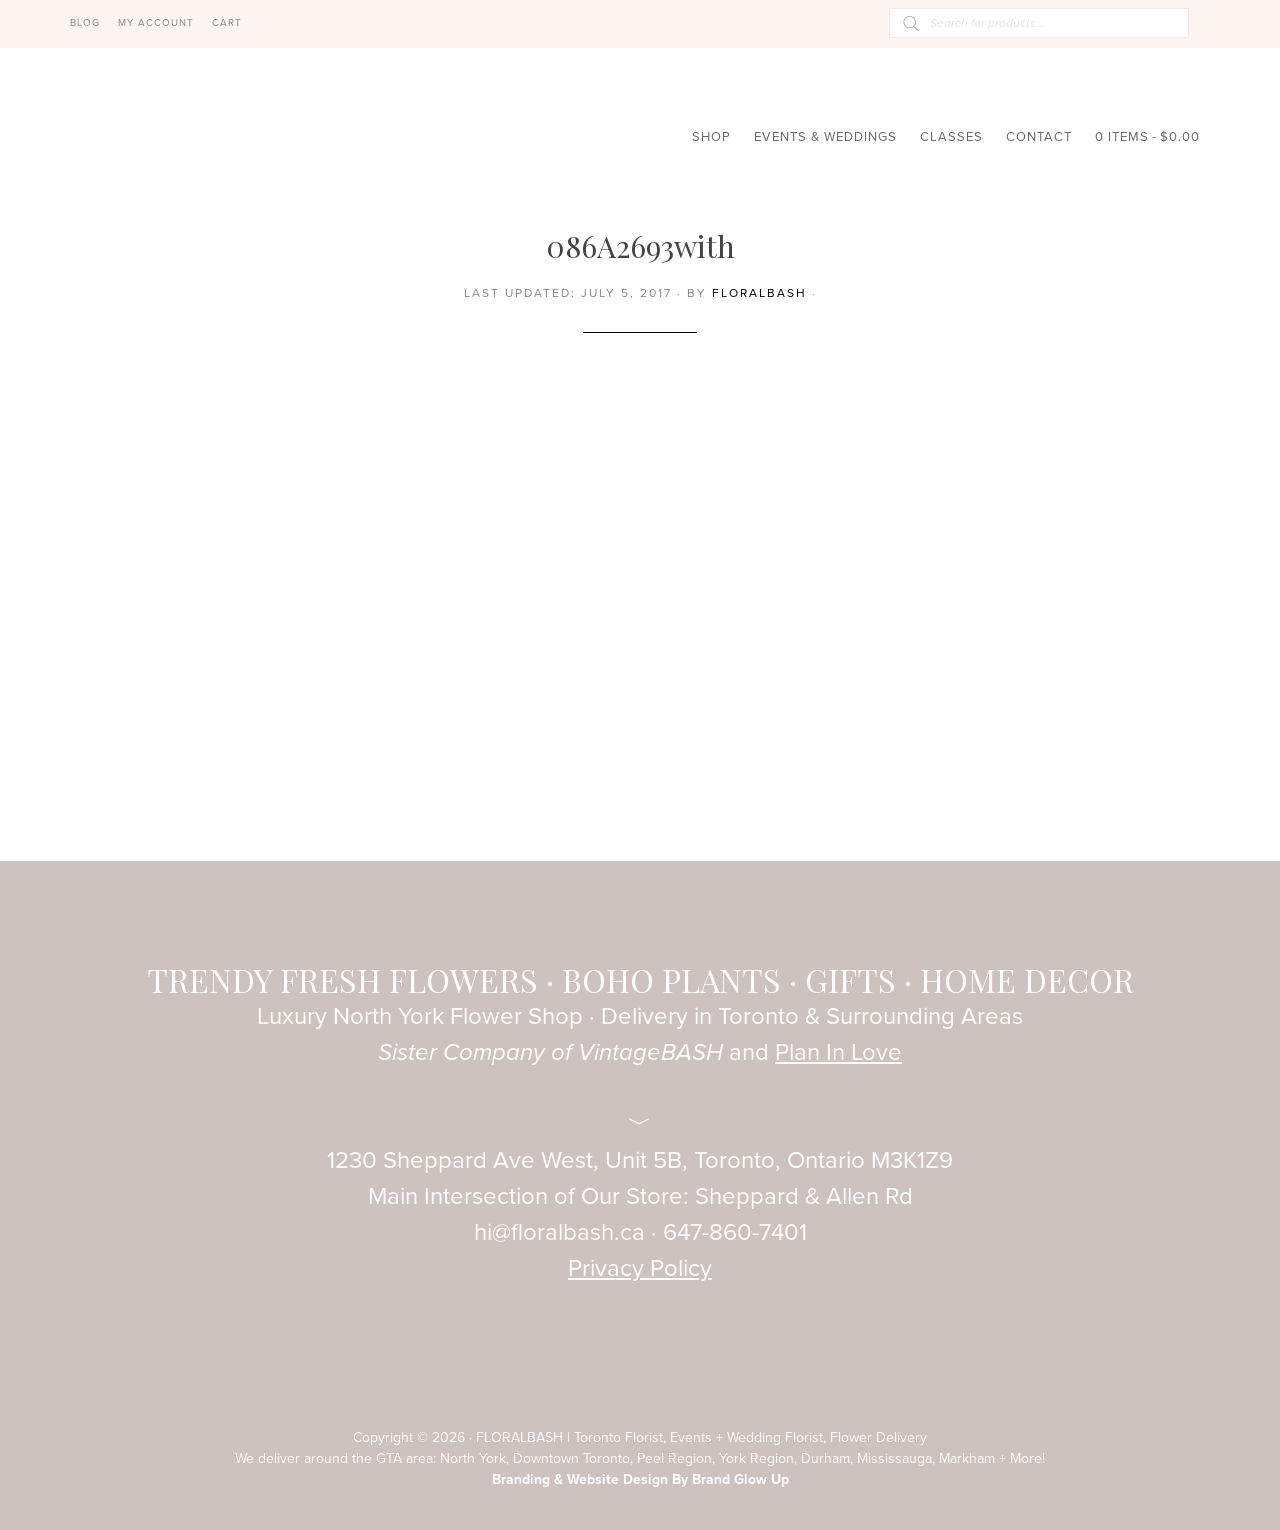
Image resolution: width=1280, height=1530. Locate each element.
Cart (227, 23)
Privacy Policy (640, 1268)
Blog (85, 23)
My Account (156, 23)
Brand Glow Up (740, 1479)
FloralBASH (170, 148)
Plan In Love (838, 1052)
